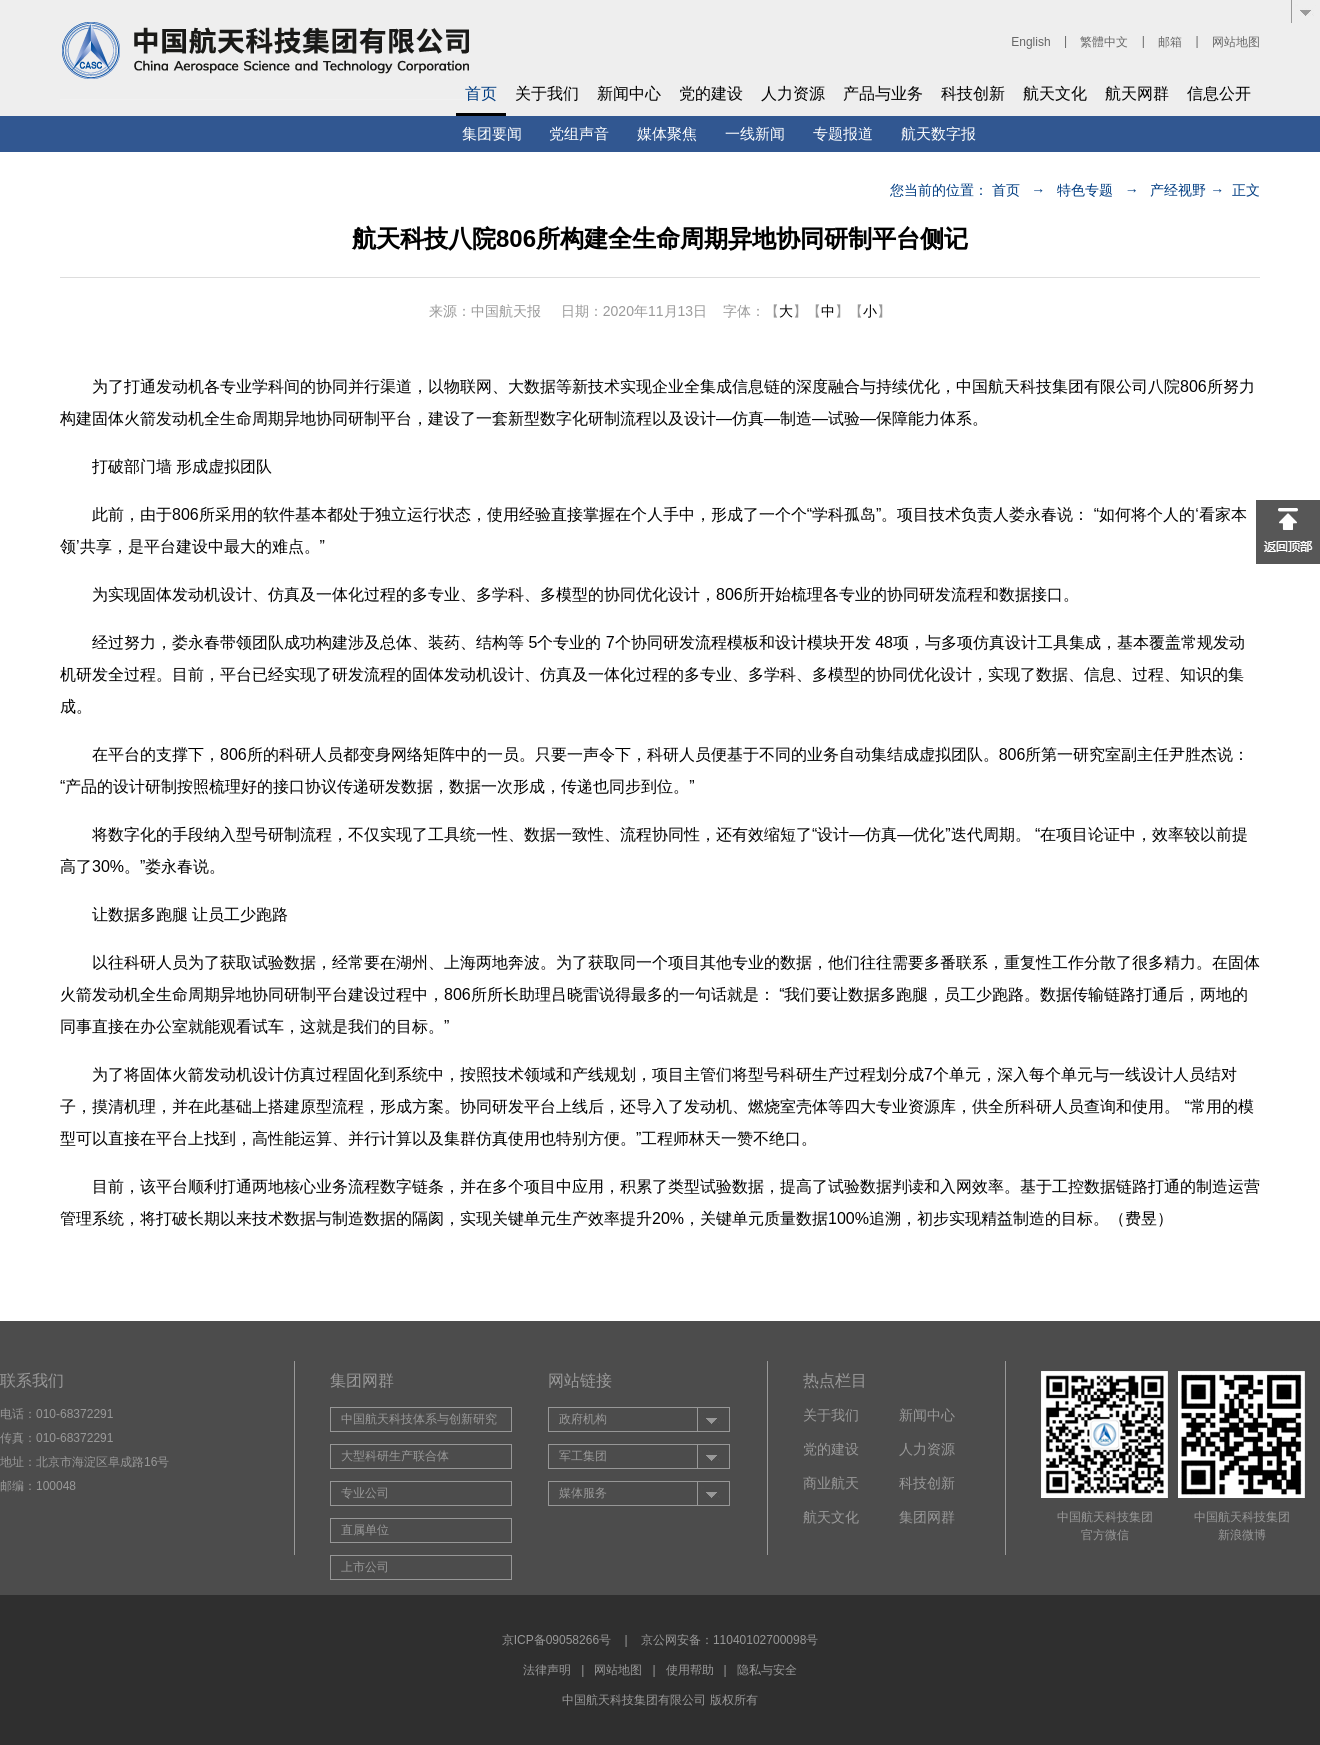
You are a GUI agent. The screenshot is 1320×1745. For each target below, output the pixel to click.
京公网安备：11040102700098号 (729, 1640)
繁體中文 (1104, 42)
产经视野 (1178, 190)
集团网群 (927, 1517)
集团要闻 (492, 133)
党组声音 (579, 133)
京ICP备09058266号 (556, 1640)
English (1030, 42)
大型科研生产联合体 (395, 1456)
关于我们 (547, 93)
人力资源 (793, 93)
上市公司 (365, 1567)
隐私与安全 (767, 1670)
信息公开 (1219, 93)
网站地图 (1236, 42)
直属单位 (365, 1530)
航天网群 (1137, 93)
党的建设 (711, 93)
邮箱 (1170, 42)
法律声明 (547, 1670)
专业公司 (365, 1493)
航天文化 (1055, 93)
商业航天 (831, 1483)
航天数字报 (938, 133)
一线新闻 (755, 133)
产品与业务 (883, 93)
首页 (481, 93)
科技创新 (973, 93)
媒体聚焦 (667, 133)
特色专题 (1085, 190)
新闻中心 (629, 93)
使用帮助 (690, 1670)
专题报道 (843, 133)
